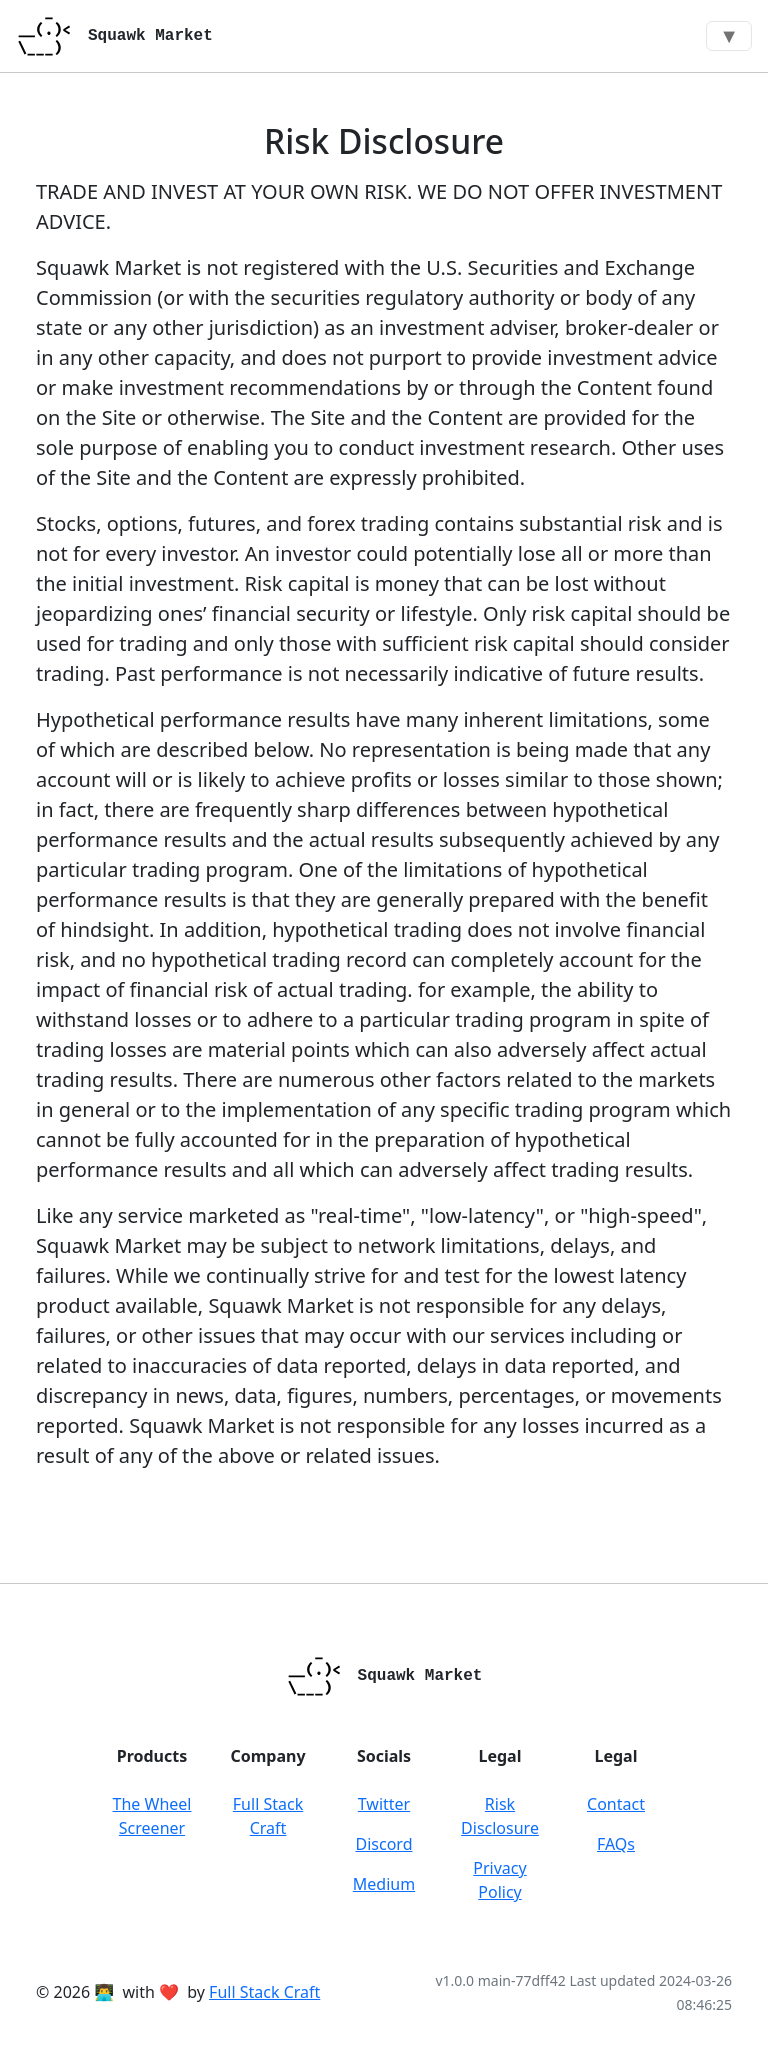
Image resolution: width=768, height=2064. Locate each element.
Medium (384, 1884)
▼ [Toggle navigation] (729, 35)
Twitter (384, 1804)
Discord (384, 1844)
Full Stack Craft (264, 1992)
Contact (616, 1804)
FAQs (616, 1844)
